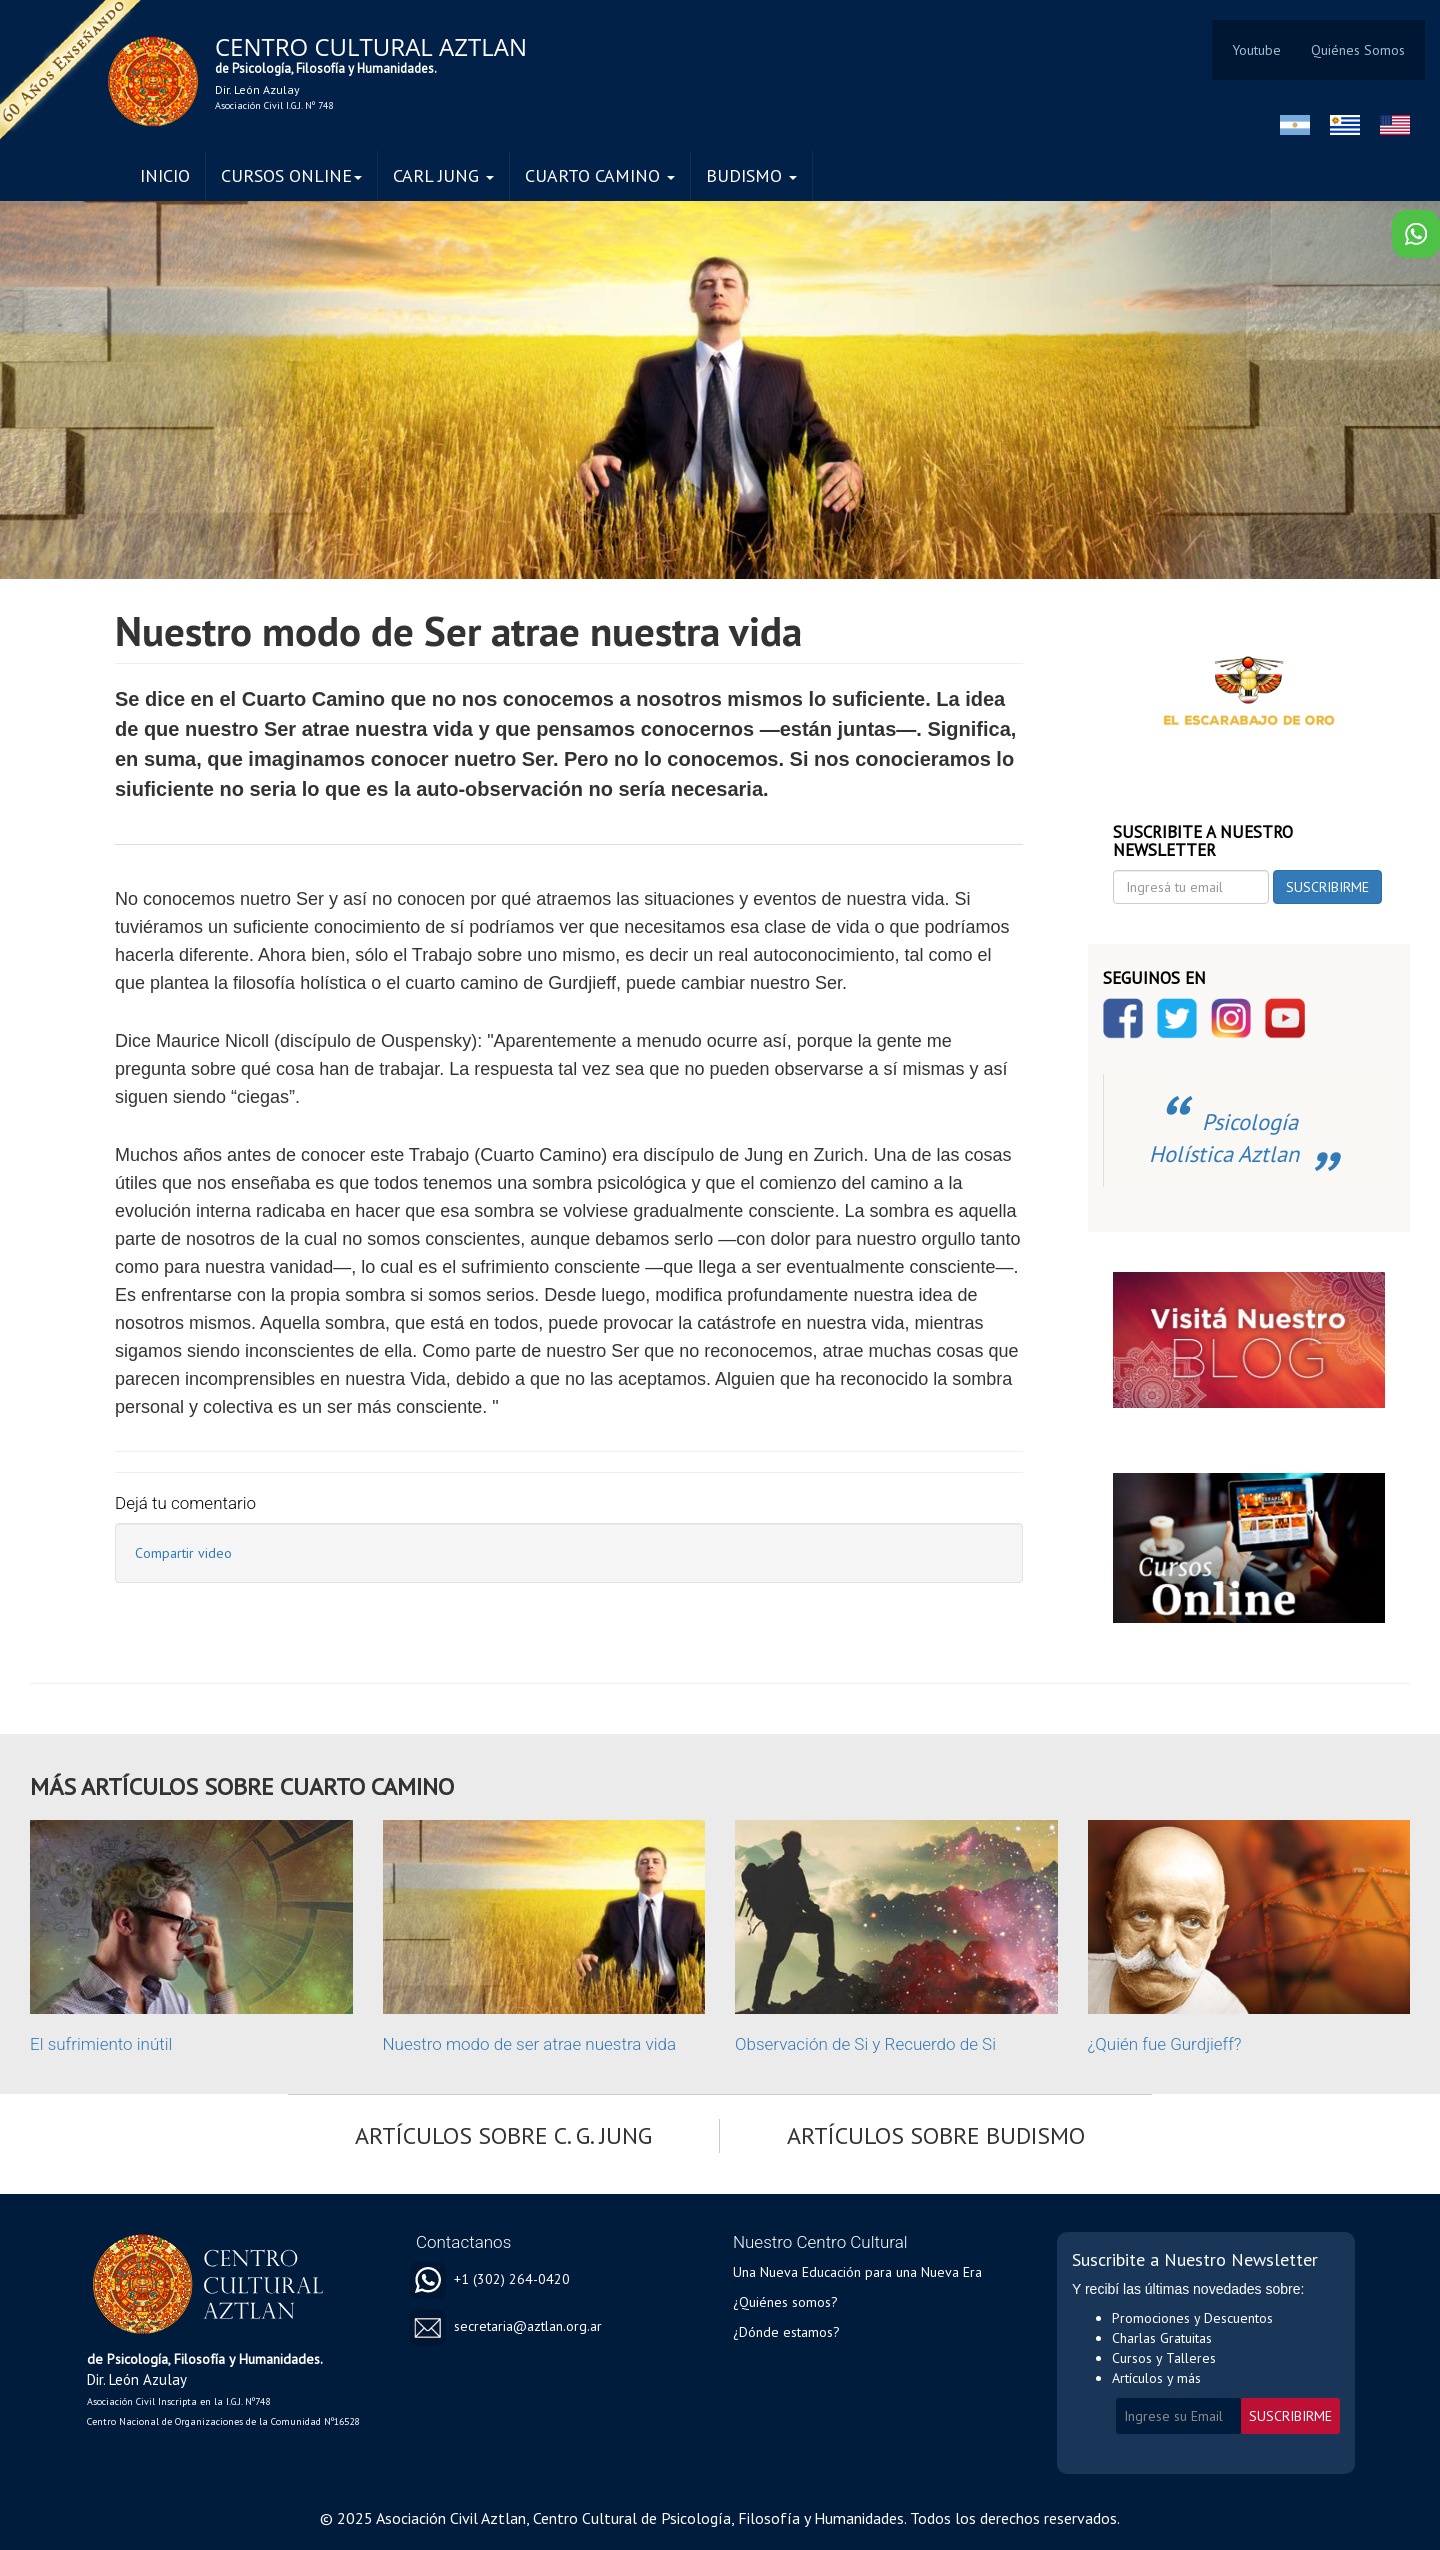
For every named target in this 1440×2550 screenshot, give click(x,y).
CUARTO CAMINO (600, 175)
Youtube (1256, 50)
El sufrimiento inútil (101, 2044)
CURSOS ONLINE (291, 175)
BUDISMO (751, 175)
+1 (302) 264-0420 (512, 2279)
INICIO (165, 175)
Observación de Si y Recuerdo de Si (865, 2044)
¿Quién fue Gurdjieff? (1165, 2044)
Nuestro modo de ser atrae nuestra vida (530, 2044)
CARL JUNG (443, 175)
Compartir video (183, 1553)
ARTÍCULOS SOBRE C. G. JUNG (503, 2135)
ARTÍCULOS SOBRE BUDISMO (936, 2135)
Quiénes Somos (1358, 50)
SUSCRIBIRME (1327, 887)
